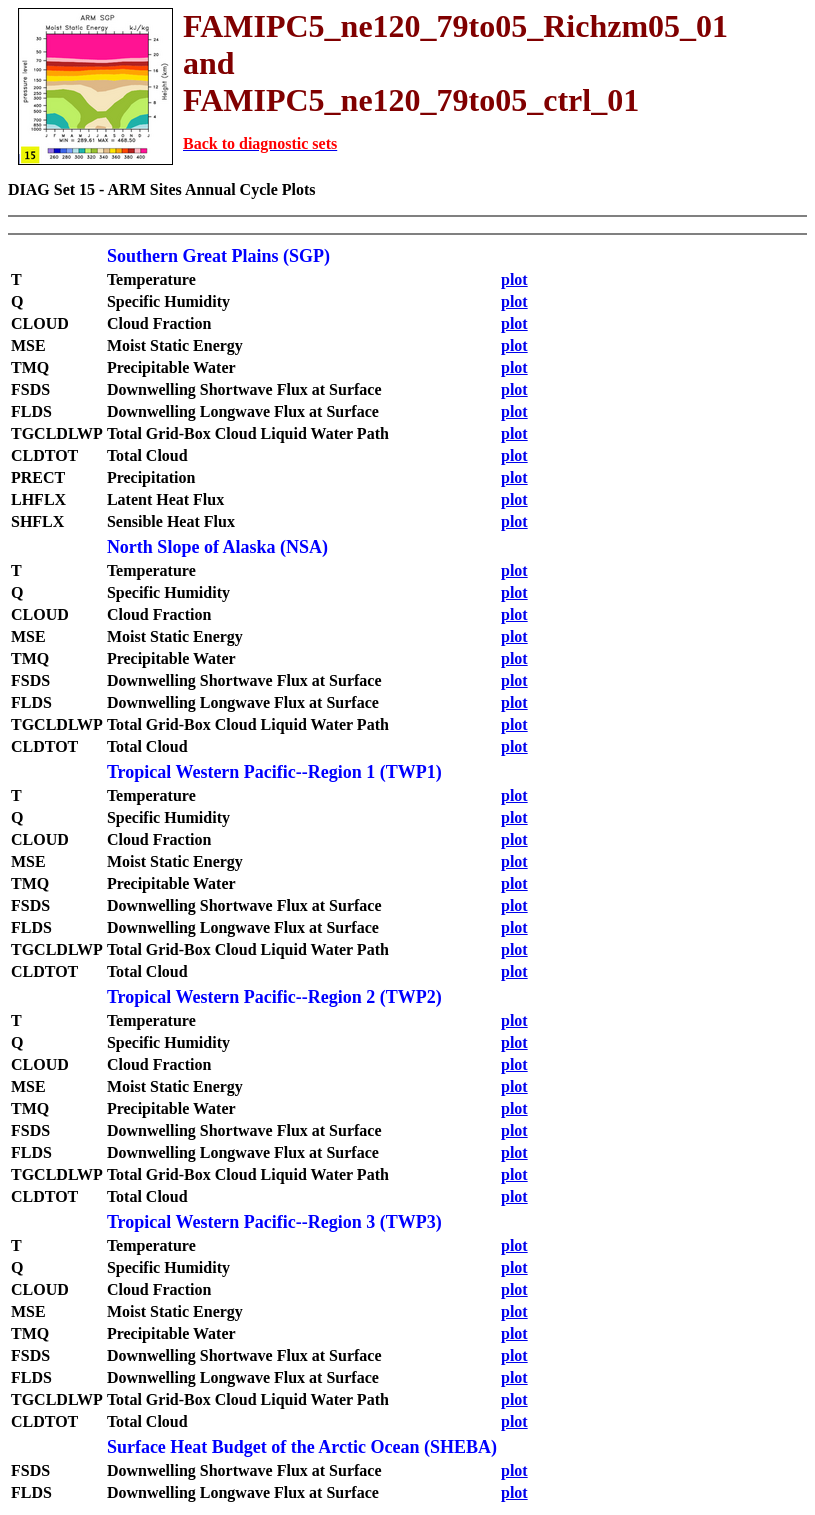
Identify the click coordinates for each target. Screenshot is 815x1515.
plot (514, 279)
